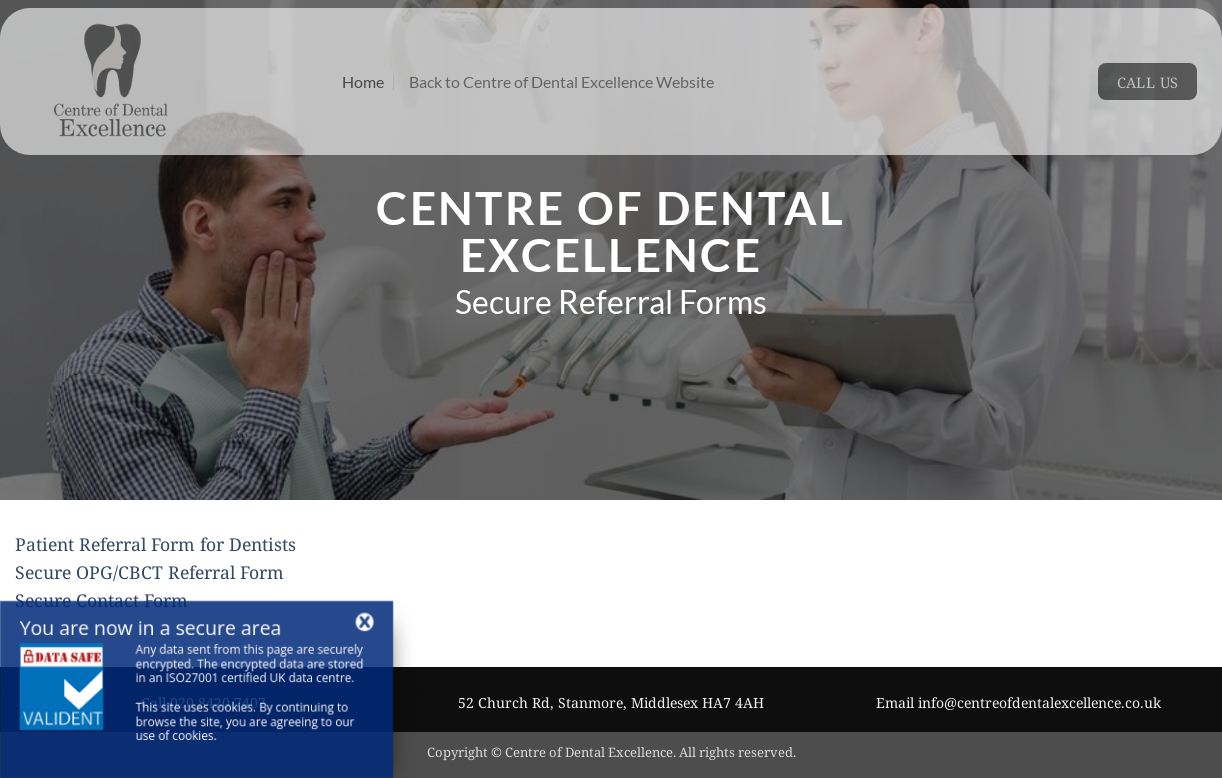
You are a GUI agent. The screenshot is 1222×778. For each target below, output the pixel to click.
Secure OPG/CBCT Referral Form (149, 572)
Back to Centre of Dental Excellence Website (561, 81)
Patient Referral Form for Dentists (155, 544)
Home (363, 81)
